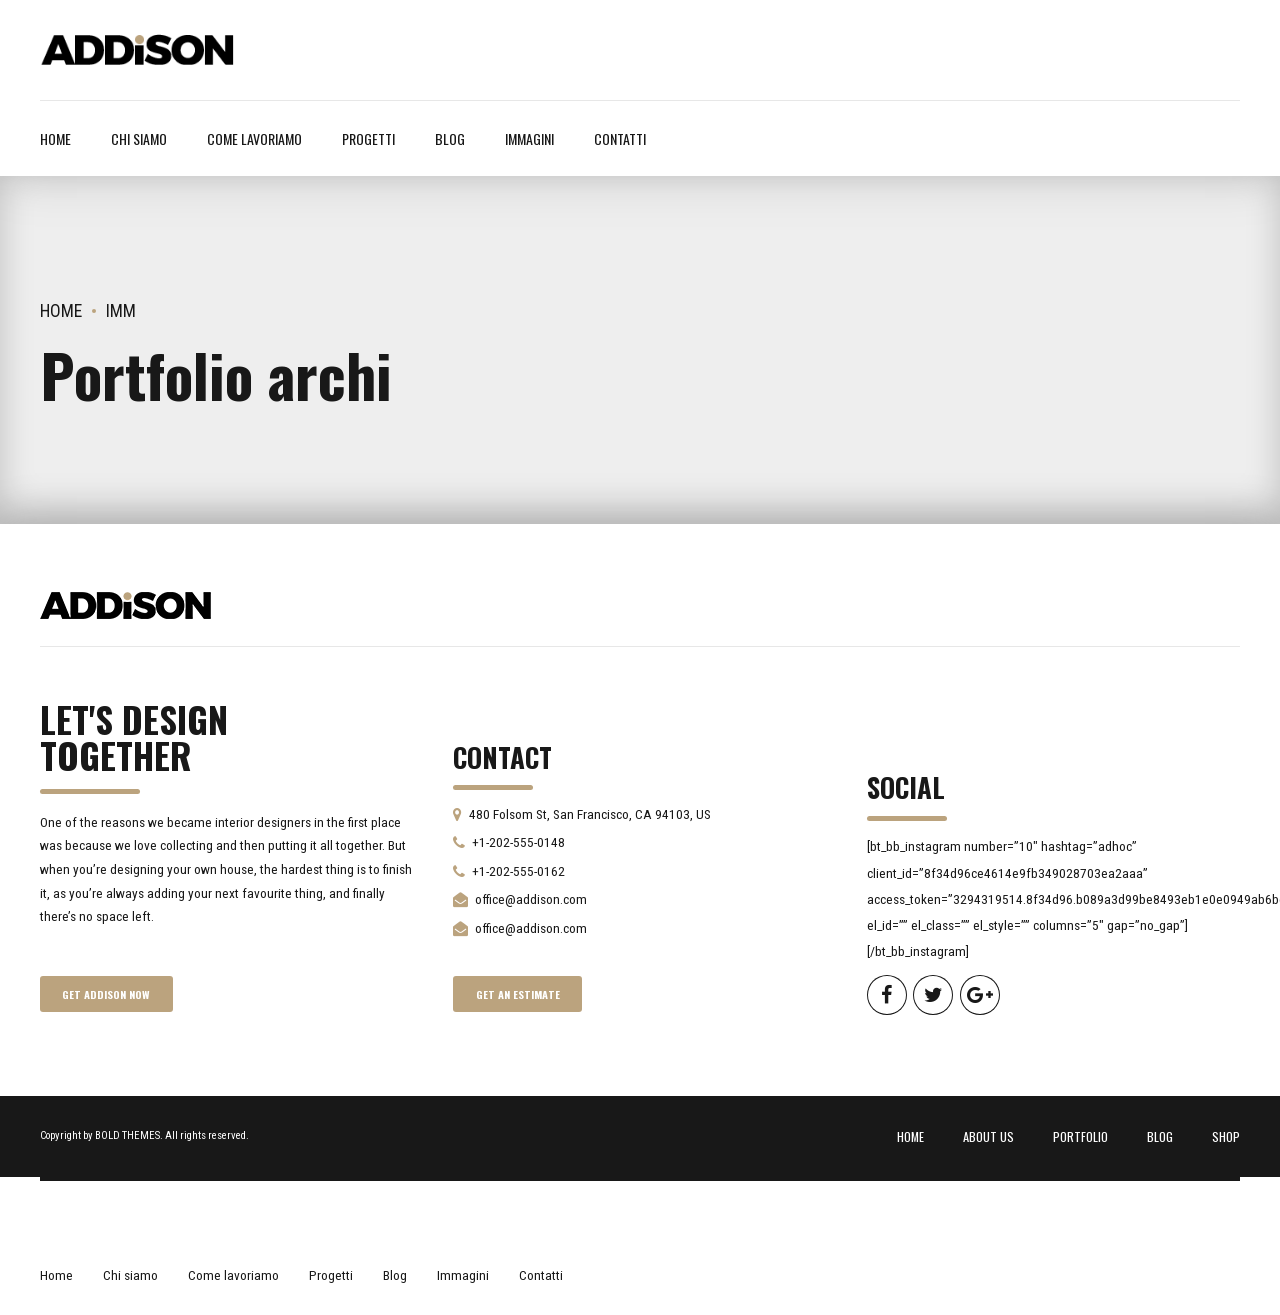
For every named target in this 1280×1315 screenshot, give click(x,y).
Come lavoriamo (254, 138)
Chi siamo (139, 138)
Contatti (620, 138)
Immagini (529, 138)
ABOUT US (988, 1136)
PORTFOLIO (1080, 1136)
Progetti (368, 138)
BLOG (1160, 1136)
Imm (121, 311)
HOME (910, 1136)
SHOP (1226, 1136)
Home (55, 138)
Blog (450, 138)
